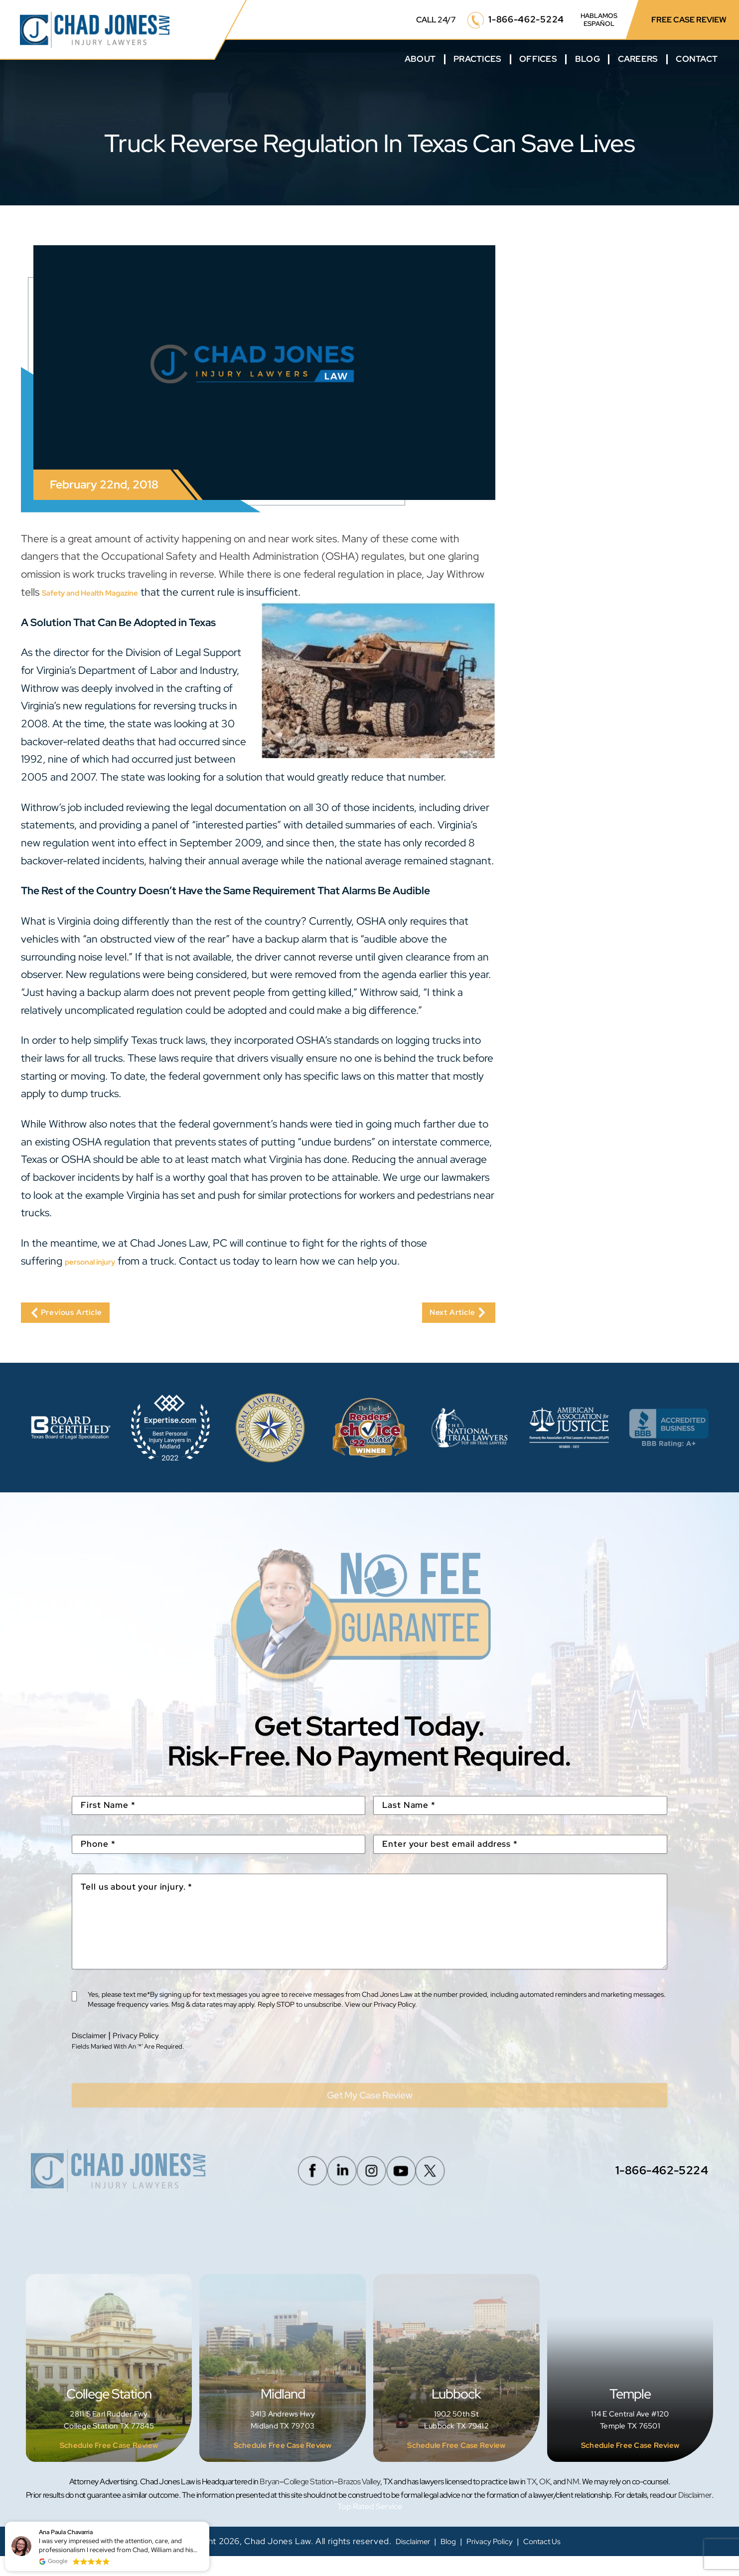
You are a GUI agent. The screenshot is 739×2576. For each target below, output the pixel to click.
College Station (109, 2388)
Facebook (292, 2190)
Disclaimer (92, 2047)
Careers (638, 58)
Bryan (270, 2501)
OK (544, 2501)
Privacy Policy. (396, 2016)
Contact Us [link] (552, 2561)
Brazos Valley (359, 2501)
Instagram (367, 2190)
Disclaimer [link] (402, 2561)
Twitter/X (442, 2190)
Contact (697, 58)
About (420, 58)
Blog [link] (443, 2561)
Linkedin (330, 2190)
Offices (538, 58)
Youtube (405, 2190)
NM (573, 2501)
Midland (282, 2388)
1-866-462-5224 (526, 19)
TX (531, 2501)
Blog (587, 58)
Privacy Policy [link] (490, 2561)
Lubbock (456, 2388)
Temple (630, 2388)
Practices (477, 58)
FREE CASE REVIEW (689, 20)
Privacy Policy (146, 2047)
